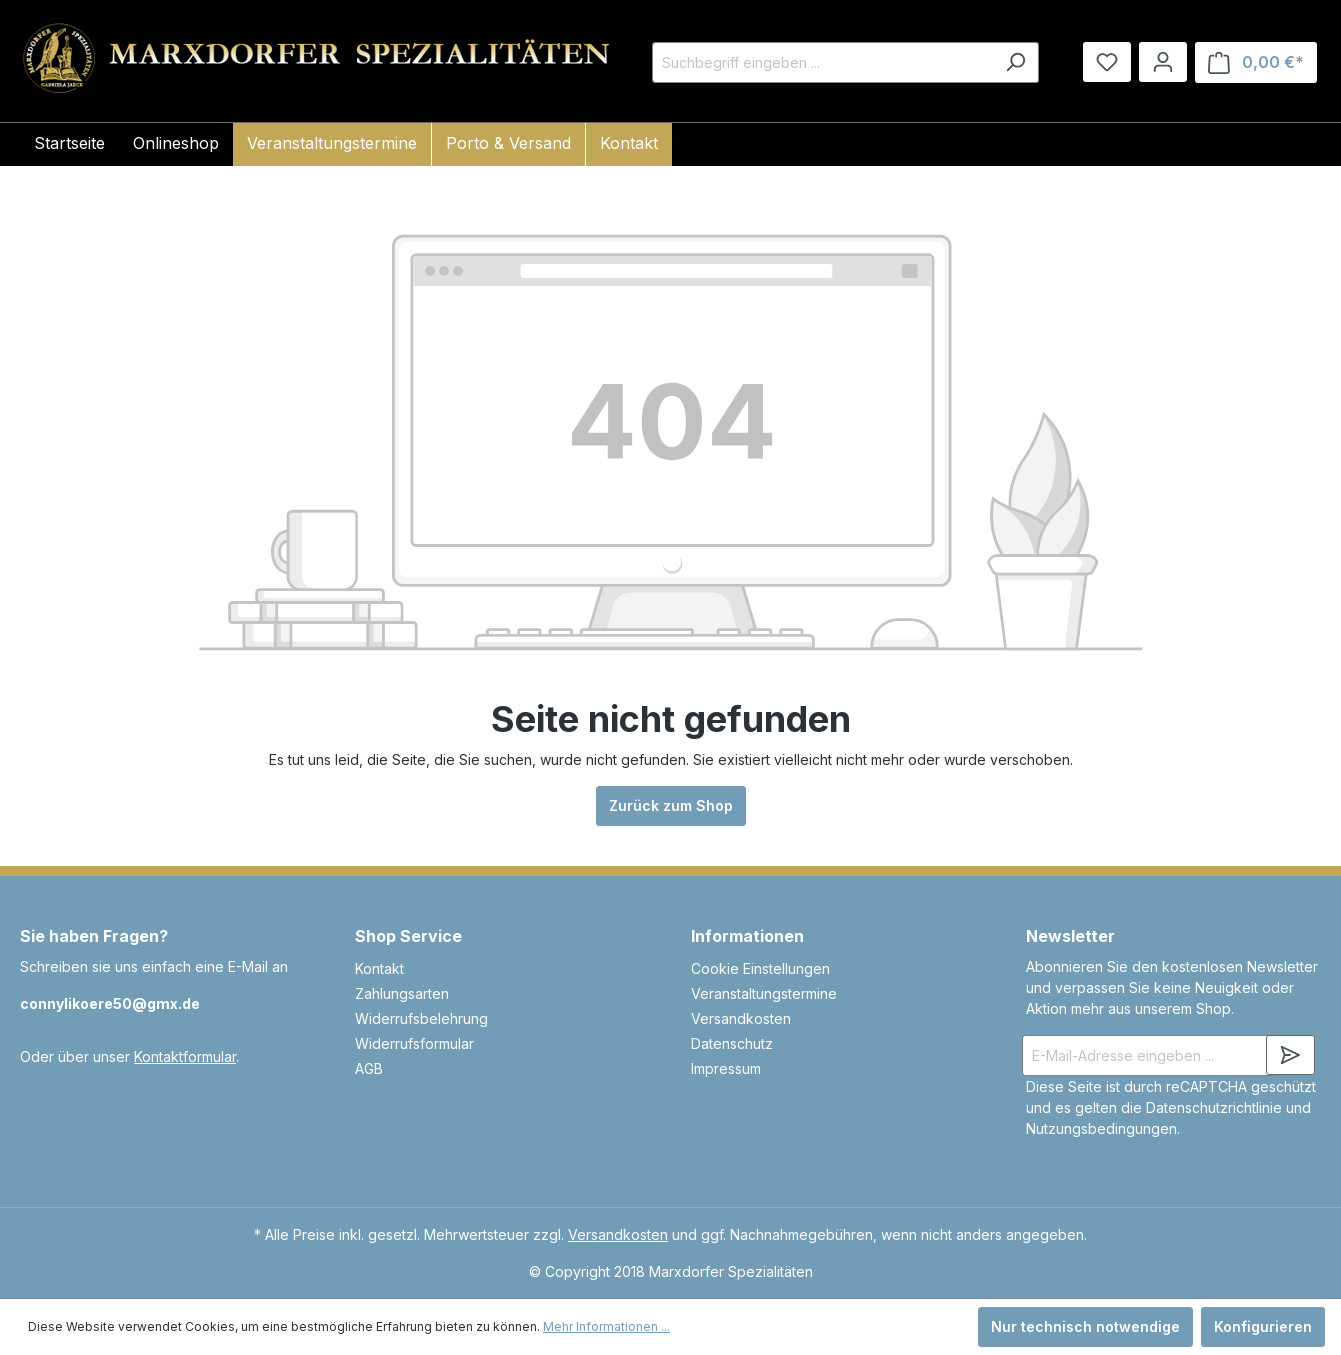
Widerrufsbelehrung (421, 1018)
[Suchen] (1015, 62)
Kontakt (379, 968)
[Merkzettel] (1107, 62)
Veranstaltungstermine (764, 993)
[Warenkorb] (1256, 62)
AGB (369, 1068)
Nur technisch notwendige (1085, 1326)
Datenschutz (732, 1043)
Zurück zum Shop (671, 805)
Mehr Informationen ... (606, 1326)
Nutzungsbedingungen (1101, 1128)
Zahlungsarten (402, 993)
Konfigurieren (1263, 1326)
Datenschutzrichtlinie (1214, 1107)
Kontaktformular (185, 1056)
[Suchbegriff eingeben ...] (822, 62)
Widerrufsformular (414, 1043)
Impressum (726, 1068)
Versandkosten (741, 1018)
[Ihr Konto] (1163, 62)
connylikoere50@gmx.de (110, 1003)
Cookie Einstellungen (760, 968)
